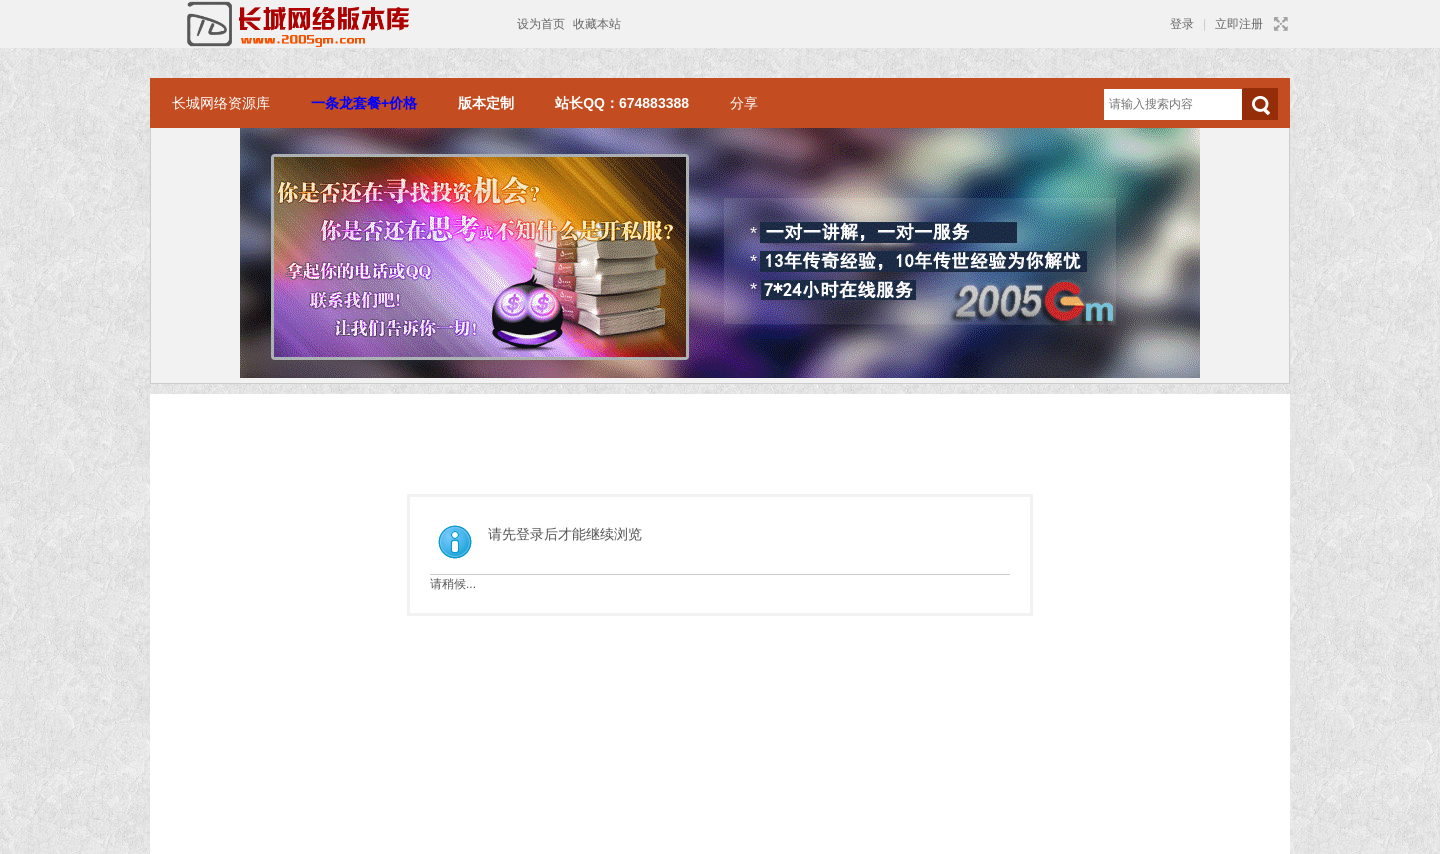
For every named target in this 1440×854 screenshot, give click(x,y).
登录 (1182, 24)
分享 (744, 103)
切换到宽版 (1278, 24)
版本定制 (486, 103)
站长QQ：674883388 (622, 103)
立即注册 (1239, 24)
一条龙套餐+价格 (364, 103)
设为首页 (541, 24)
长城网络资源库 (221, 103)
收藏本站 (597, 24)
